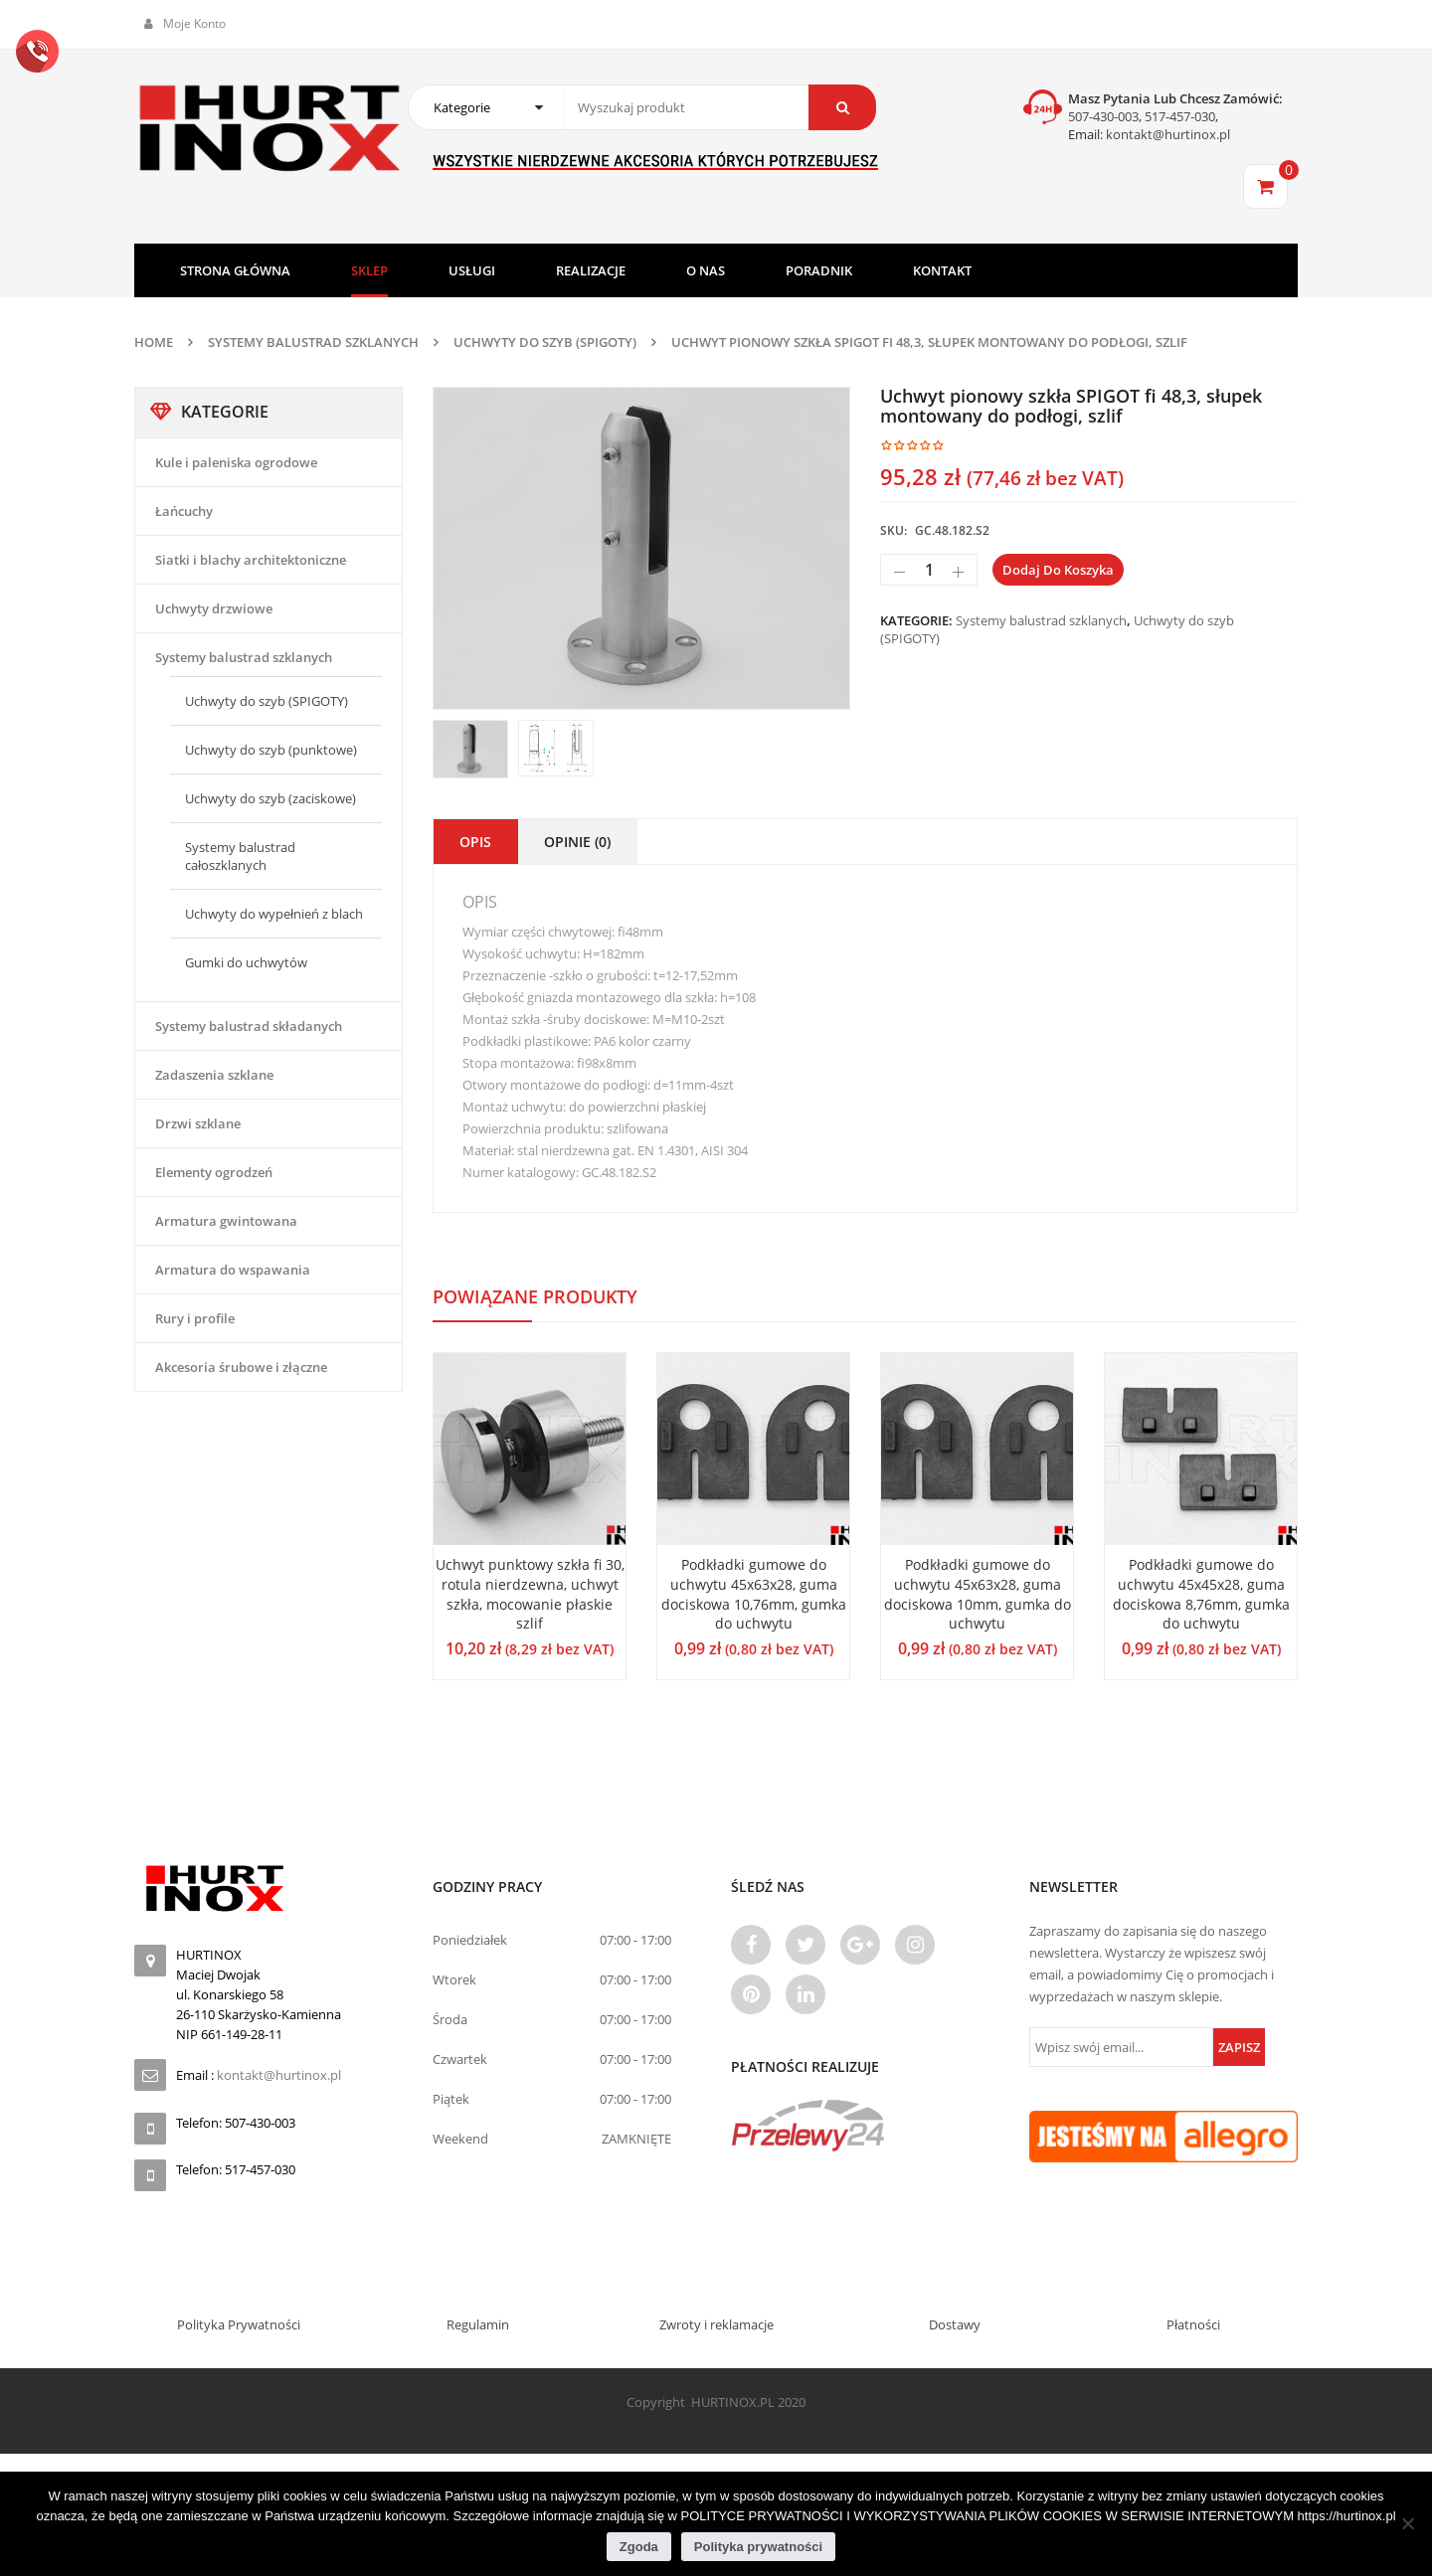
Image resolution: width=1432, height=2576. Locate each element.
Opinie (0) (577, 841)
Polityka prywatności (758, 2546)
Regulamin (478, 2324)
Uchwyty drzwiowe (213, 608)
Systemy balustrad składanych (248, 1026)
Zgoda (639, 2546)
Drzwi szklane (198, 1123)
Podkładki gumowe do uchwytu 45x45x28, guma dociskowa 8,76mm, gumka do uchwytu (1201, 1593)
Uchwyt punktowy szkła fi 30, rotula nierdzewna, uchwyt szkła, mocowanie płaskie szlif (530, 1593)
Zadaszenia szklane (214, 1075)
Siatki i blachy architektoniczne (250, 560)
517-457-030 (1180, 116)
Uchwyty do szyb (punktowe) (271, 750)
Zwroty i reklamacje (716, 2324)
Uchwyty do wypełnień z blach (274, 914)
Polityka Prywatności (238, 2324)
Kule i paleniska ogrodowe (236, 462)
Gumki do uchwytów (246, 962)
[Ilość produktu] (929, 570)
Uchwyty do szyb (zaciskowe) (270, 798)
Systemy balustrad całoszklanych (240, 856)
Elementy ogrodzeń (213, 1172)
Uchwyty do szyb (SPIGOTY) (544, 342)
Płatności (1193, 2324)
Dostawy (955, 2324)
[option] (641, 548)
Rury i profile (195, 1318)
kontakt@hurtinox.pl (1166, 134)
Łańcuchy (184, 511)
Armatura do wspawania (232, 1270)
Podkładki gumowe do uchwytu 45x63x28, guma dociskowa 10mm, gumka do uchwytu (977, 1593)
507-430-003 (1103, 116)
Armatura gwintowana (226, 1221)
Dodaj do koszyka (1058, 570)
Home (153, 342)
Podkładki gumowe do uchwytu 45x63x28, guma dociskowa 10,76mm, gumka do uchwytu (753, 1593)
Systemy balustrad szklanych (313, 342)
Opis (475, 841)
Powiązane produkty (535, 1296)
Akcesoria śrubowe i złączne (241, 1367)
